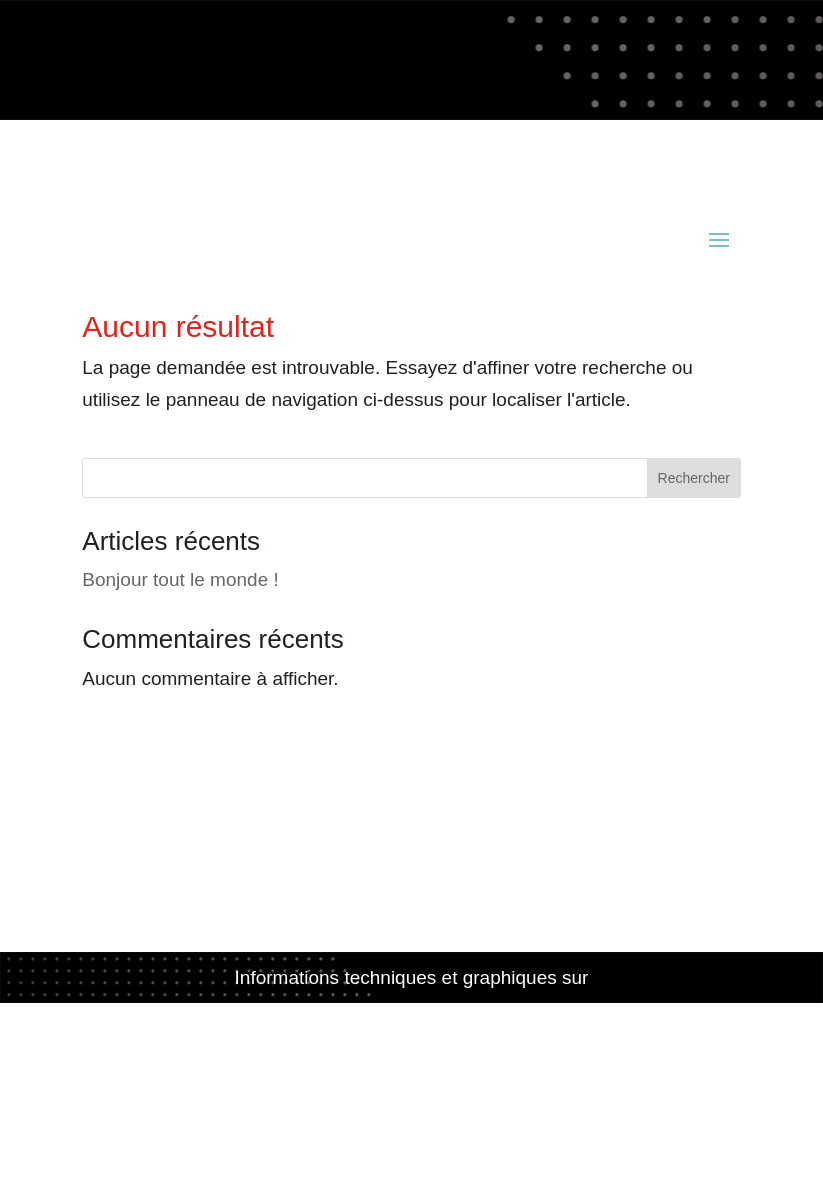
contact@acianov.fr (163, 174)
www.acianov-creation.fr (412, 1009)
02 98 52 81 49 (538, 142)
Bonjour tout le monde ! (180, 579)
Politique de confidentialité (411, 1103)
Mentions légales (411, 1071)
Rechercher (694, 478)
